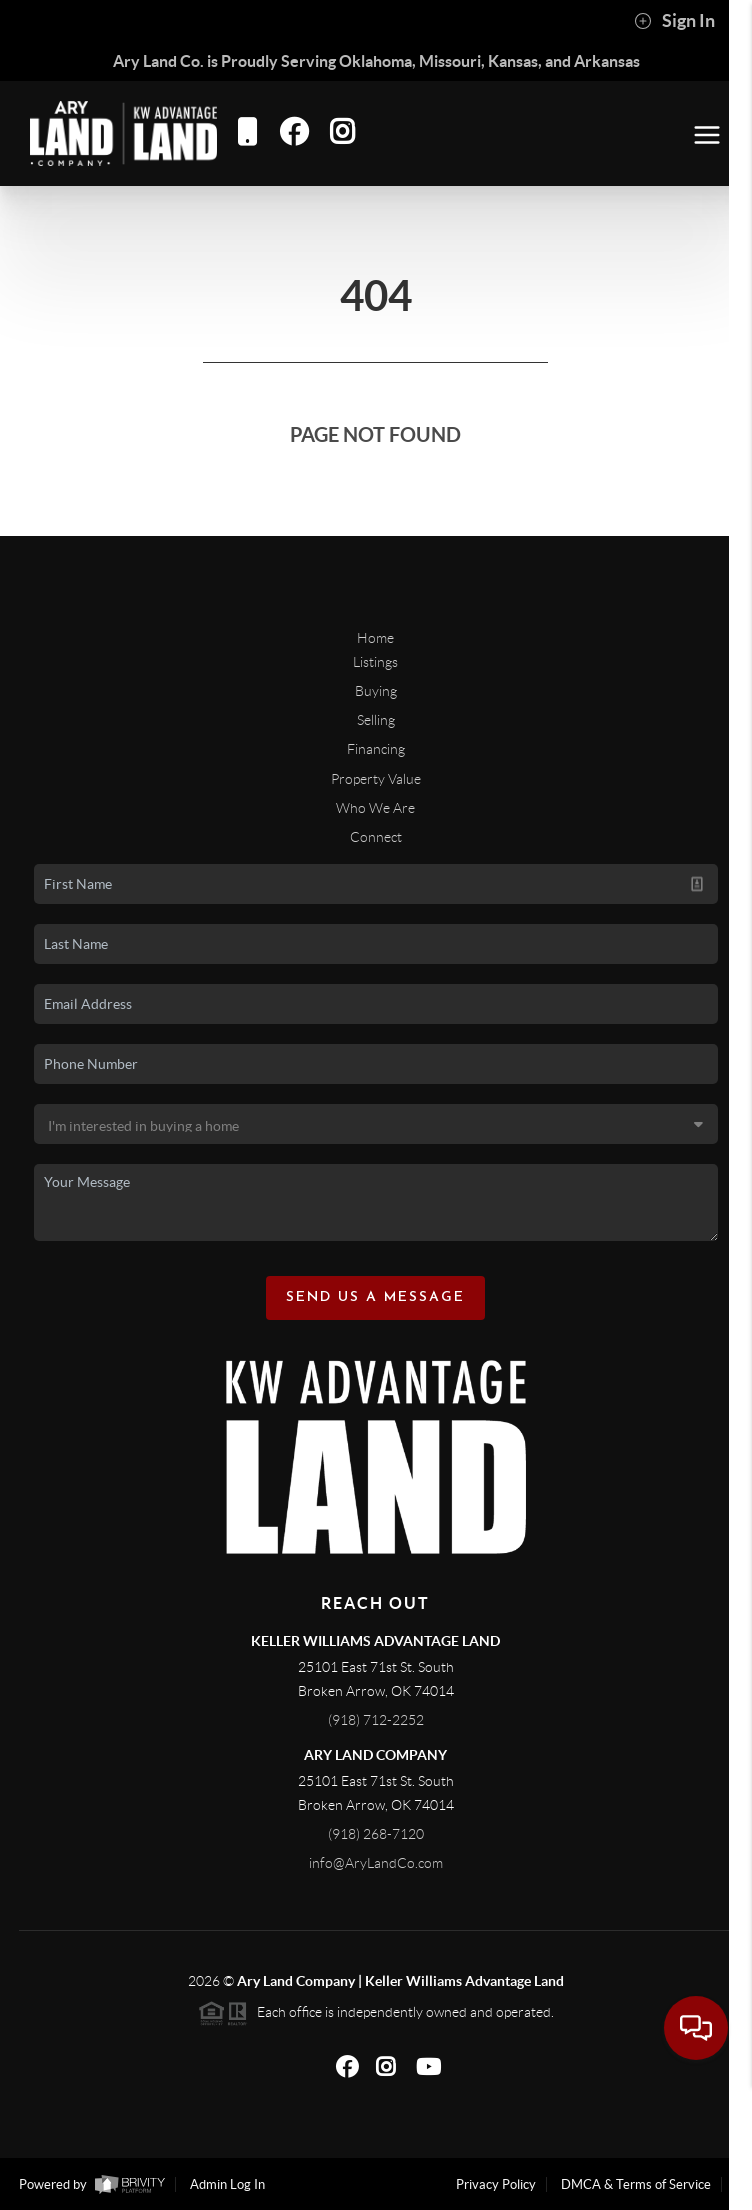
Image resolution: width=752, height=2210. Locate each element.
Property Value (376, 779)
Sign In (674, 21)
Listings (375, 662)
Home (375, 638)
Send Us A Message (375, 1297)
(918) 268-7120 (376, 1834)
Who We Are (375, 808)
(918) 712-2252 (376, 1720)
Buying (376, 691)
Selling (376, 720)
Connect (376, 837)
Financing (376, 749)
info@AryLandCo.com (376, 1863)
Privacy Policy (496, 2184)
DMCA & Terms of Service (636, 2184)
